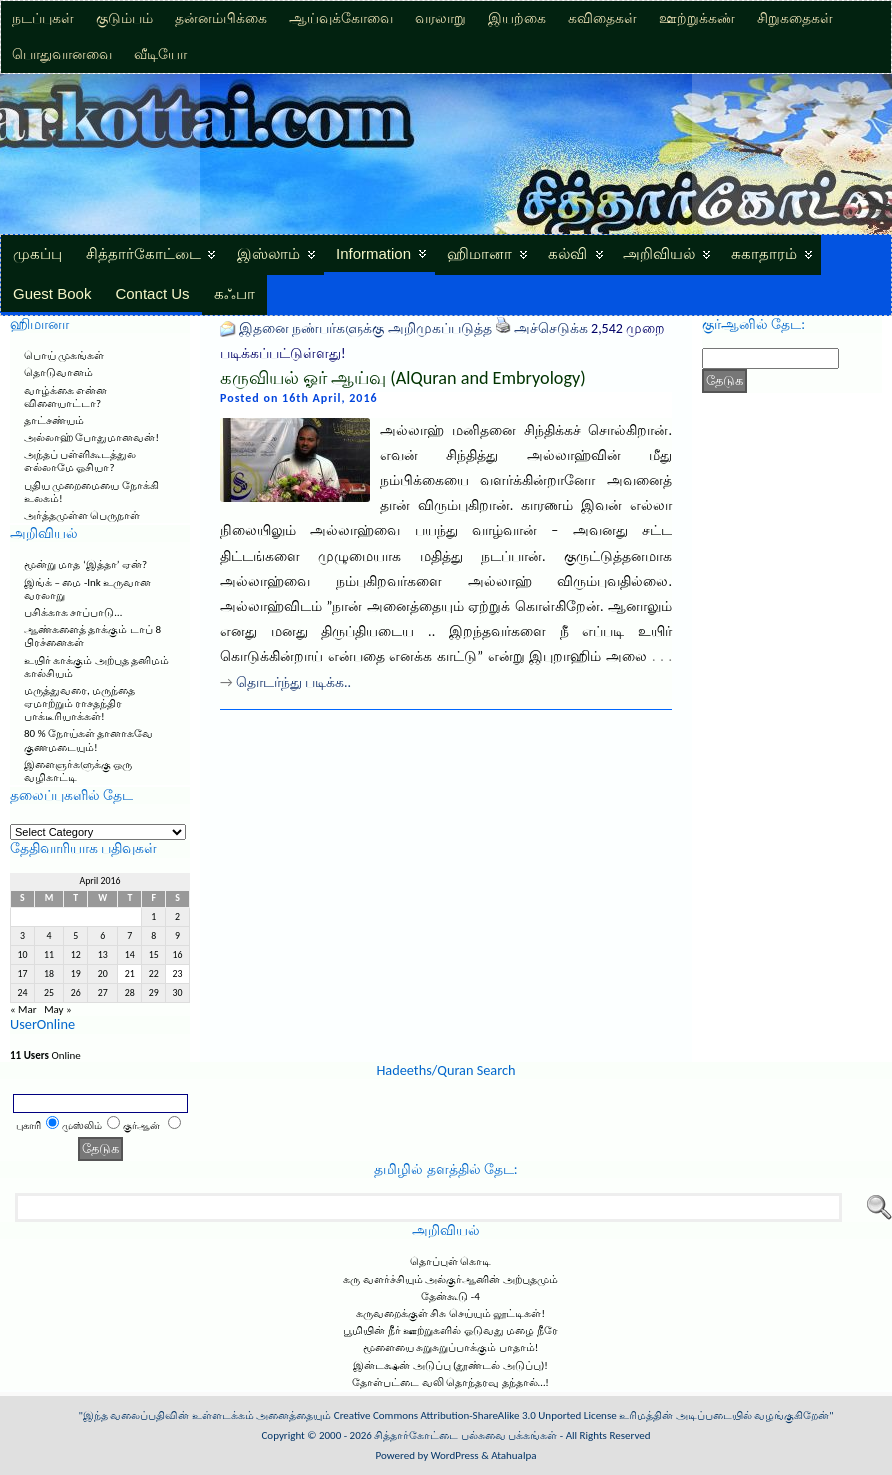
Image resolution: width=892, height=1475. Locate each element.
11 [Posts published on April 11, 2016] (49, 955)
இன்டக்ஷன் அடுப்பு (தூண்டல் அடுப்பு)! (450, 1365)
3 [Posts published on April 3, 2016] (22, 936)
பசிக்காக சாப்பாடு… (73, 612)
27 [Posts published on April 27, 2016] (103, 993)
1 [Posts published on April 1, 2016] (153, 917)
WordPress (455, 1455)
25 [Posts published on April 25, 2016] (49, 993)
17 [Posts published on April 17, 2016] (22, 974)
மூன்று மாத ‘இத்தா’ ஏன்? (85, 564)
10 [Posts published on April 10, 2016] (22, 955)
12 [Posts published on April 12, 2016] (76, 955)
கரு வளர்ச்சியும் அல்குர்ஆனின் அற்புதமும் (450, 1279)
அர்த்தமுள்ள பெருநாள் (82, 515)
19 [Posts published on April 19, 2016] (76, 974)
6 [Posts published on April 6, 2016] (102, 936)
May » (58, 1009)
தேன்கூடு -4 (450, 1296)
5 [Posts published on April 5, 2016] (75, 936)
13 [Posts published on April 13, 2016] (103, 955)
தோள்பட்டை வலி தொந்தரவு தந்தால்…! (450, 1382)
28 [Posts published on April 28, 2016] (130, 993)
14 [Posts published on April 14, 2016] (130, 955)
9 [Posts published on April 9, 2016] (177, 936)
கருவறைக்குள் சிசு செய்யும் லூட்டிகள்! (450, 1313)
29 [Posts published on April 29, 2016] (154, 993)
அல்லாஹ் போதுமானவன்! (91, 437)
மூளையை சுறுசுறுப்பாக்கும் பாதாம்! (451, 1347)
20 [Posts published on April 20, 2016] (103, 974)
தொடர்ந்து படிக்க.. (293, 682)
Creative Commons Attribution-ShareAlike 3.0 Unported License (475, 1415)
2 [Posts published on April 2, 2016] (177, 917)
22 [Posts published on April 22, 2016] (154, 974)
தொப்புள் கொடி (451, 1261)
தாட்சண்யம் (54, 420)
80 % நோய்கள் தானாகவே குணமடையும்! (88, 740)
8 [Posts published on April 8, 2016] (153, 936)
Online (45, 1055)
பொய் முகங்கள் (64, 355)
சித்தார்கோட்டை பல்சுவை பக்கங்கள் (465, 1435)
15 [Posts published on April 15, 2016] (154, 955)
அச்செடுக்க (551, 328)
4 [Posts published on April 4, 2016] (49, 936)
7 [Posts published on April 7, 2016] (129, 936)
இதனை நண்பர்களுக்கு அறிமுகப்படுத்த (365, 328)
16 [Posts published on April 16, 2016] (178, 955)
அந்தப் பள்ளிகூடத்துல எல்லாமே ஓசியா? (80, 461)
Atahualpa (513, 1455)
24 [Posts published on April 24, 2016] (22, 993)
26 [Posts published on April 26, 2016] (76, 993)
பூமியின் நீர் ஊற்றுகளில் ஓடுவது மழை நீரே (450, 1330)
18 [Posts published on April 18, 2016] (49, 974)
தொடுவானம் (58, 372)
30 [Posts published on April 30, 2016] (178, 993)
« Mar (23, 1009)
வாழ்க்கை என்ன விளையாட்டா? (66, 397)
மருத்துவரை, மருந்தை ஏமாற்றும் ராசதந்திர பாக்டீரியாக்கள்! (79, 703)
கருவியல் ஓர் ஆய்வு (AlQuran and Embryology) (403, 378)
